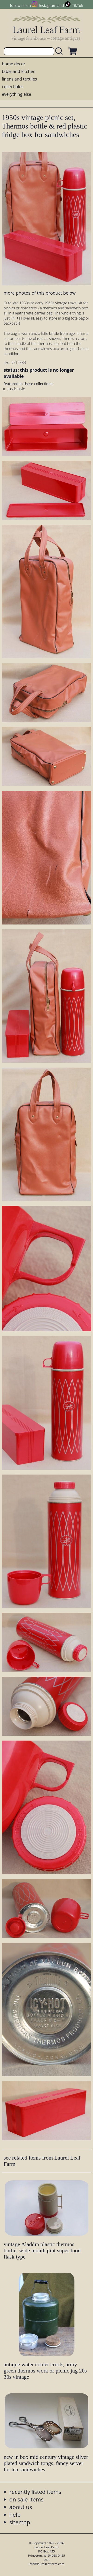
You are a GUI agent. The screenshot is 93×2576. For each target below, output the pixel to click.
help (15, 2514)
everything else (16, 94)
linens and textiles (19, 79)
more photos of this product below (40, 293)
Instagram (47, 5)
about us (20, 2507)
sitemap (19, 2522)
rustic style (16, 388)
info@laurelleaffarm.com (46, 2564)
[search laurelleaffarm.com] (60, 51)
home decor (13, 63)
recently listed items (35, 2491)
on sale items (26, 2499)
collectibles (12, 86)
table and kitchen (18, 71)
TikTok (77, 5)
